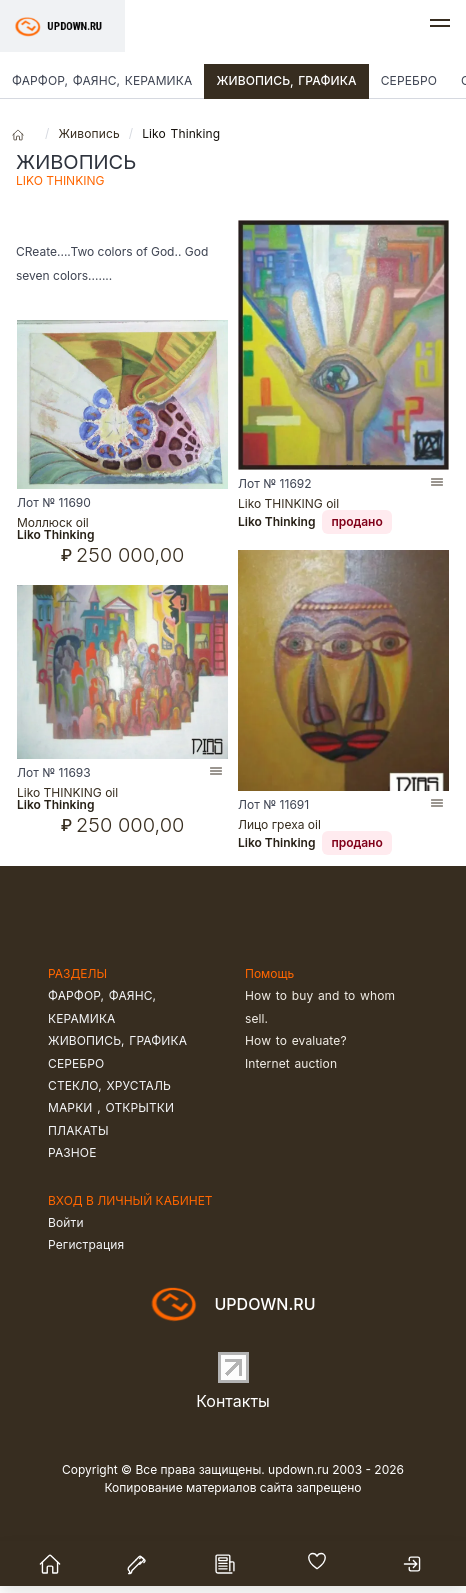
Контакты (233, 1401)
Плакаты (78, 1130)
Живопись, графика (286, 80)
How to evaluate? (296, 1040)
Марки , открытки (111, 1107)
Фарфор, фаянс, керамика (102, 80)
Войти (66, 1222)
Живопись (88, 133)
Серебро (409, 80)
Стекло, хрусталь (109, 1085)
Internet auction (291, 1063)
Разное (72, 1152)
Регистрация (86, 1244)
